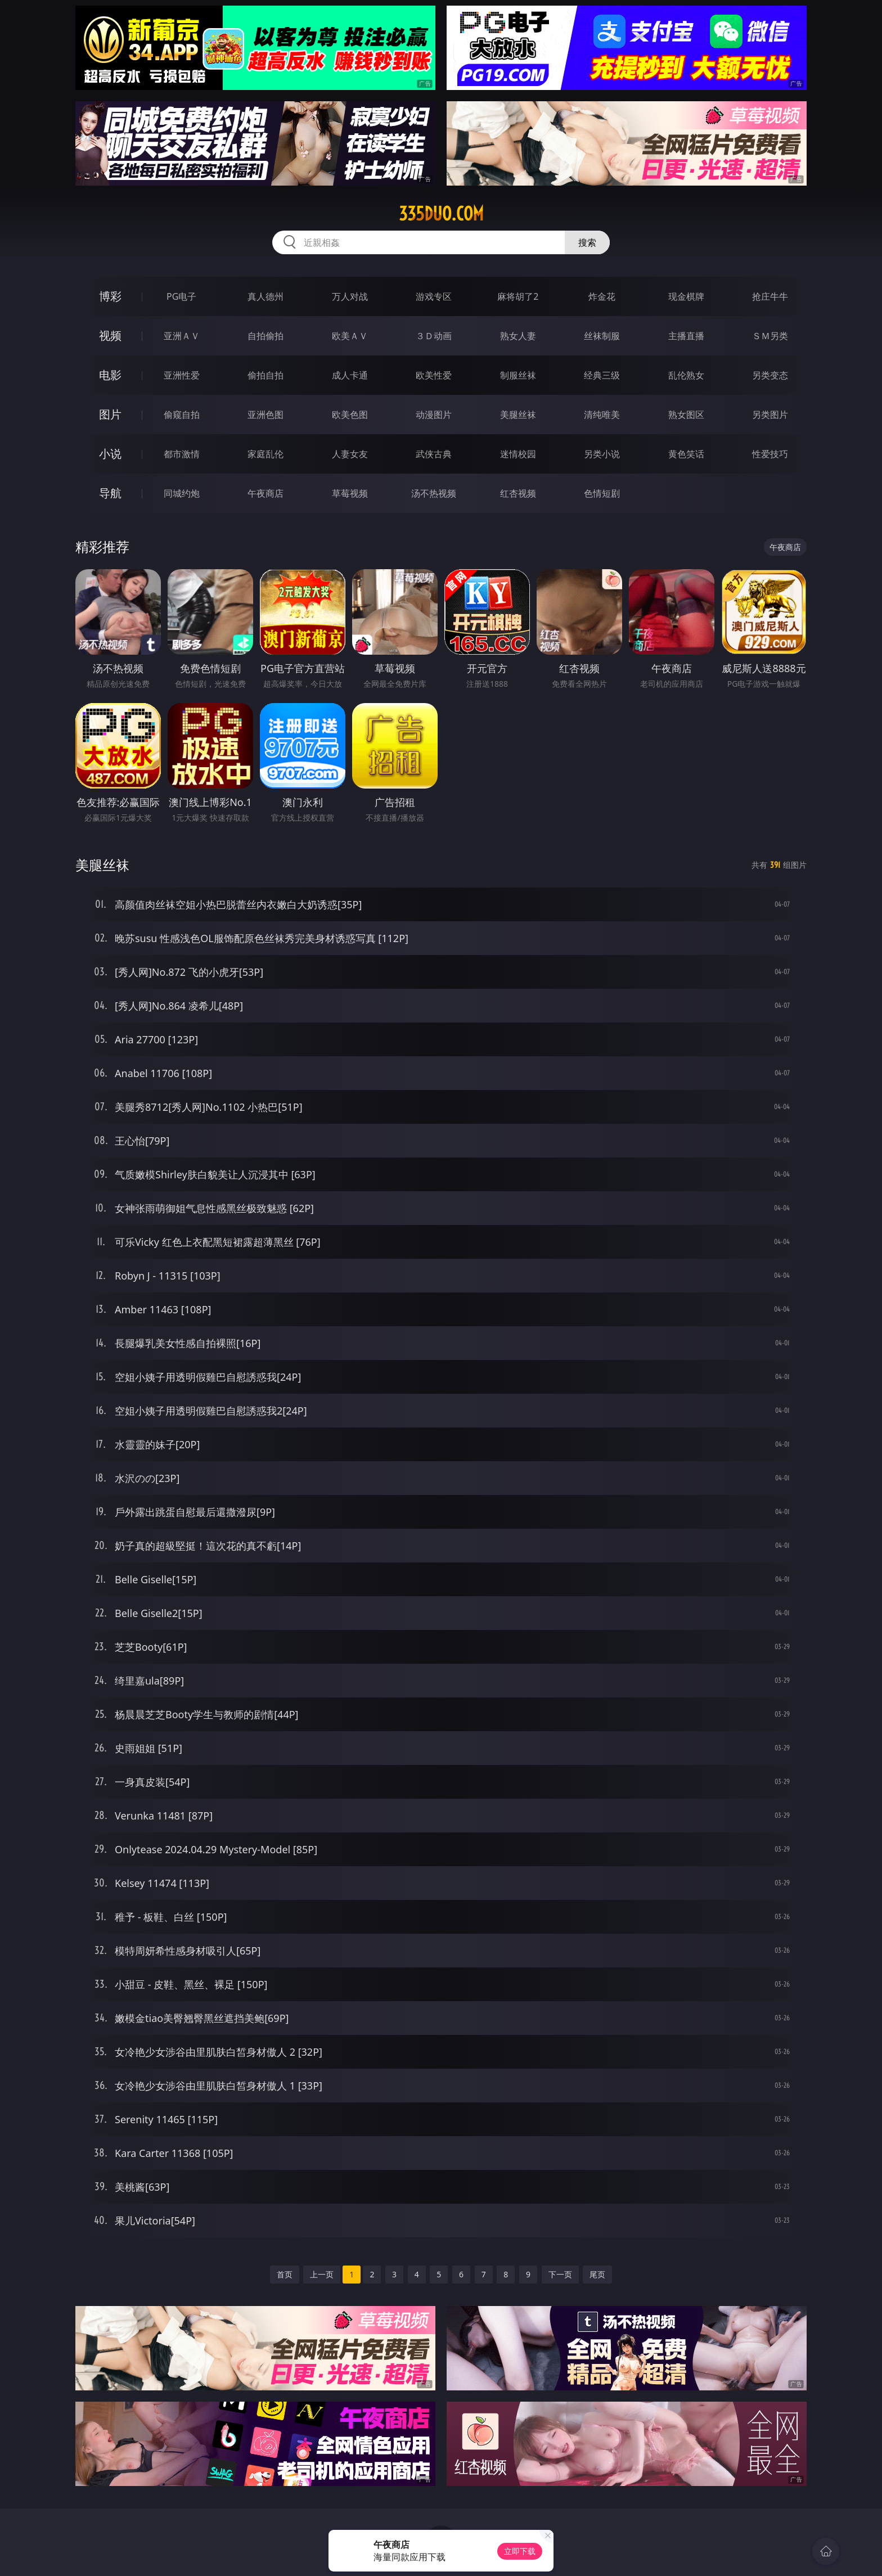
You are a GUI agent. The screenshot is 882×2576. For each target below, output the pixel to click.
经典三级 (602, 375)
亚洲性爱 (182, 375)
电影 (110, 374)
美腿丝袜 (518, 414)
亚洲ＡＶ (182, 336)
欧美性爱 (434, 375)
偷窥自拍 (182, 414)
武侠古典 (434, 454)
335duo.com (441, 213)
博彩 (110, 296)
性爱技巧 (770, 454)
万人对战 (350, 296)
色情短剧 (602, 493)
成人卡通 (350, 375)
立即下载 (520, 2551)
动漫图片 (434, 414)
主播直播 (686, 336)
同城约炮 (182, 493)
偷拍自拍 (266, 375)
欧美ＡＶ (350, 336)
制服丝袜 (518, 375)
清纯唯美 (602, 414)
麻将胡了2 (517, 296)
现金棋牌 (686, 296)
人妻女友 (350, 454)
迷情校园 (518, 454)
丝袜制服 (602, 336)
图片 (110, 414)
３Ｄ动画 (434, 336)
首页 (284, 2274)
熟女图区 (686, 414)
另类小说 (602, 454)
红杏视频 (518, 493)
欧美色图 (350, 414)
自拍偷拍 (266, 336)
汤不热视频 (433, 493)
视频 (110, 335)
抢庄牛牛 (770, 296)
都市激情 (182, 454)
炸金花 (601, 296)
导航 (110, 493)
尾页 (597, 2274)
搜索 (587, 242)
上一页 (322, 2274)
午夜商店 (266, 493)
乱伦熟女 (686, 375)
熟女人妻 (518, 336)
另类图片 (770, 414)
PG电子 (181, 296)
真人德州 (266, 296)
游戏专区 (434, 296)
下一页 (560, 2274)
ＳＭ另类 (770, 336)
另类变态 (770, 375)
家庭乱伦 (266, 454)
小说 (110, 453)
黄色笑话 (686, 454)
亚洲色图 (266, 414)
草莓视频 (350, 493)
